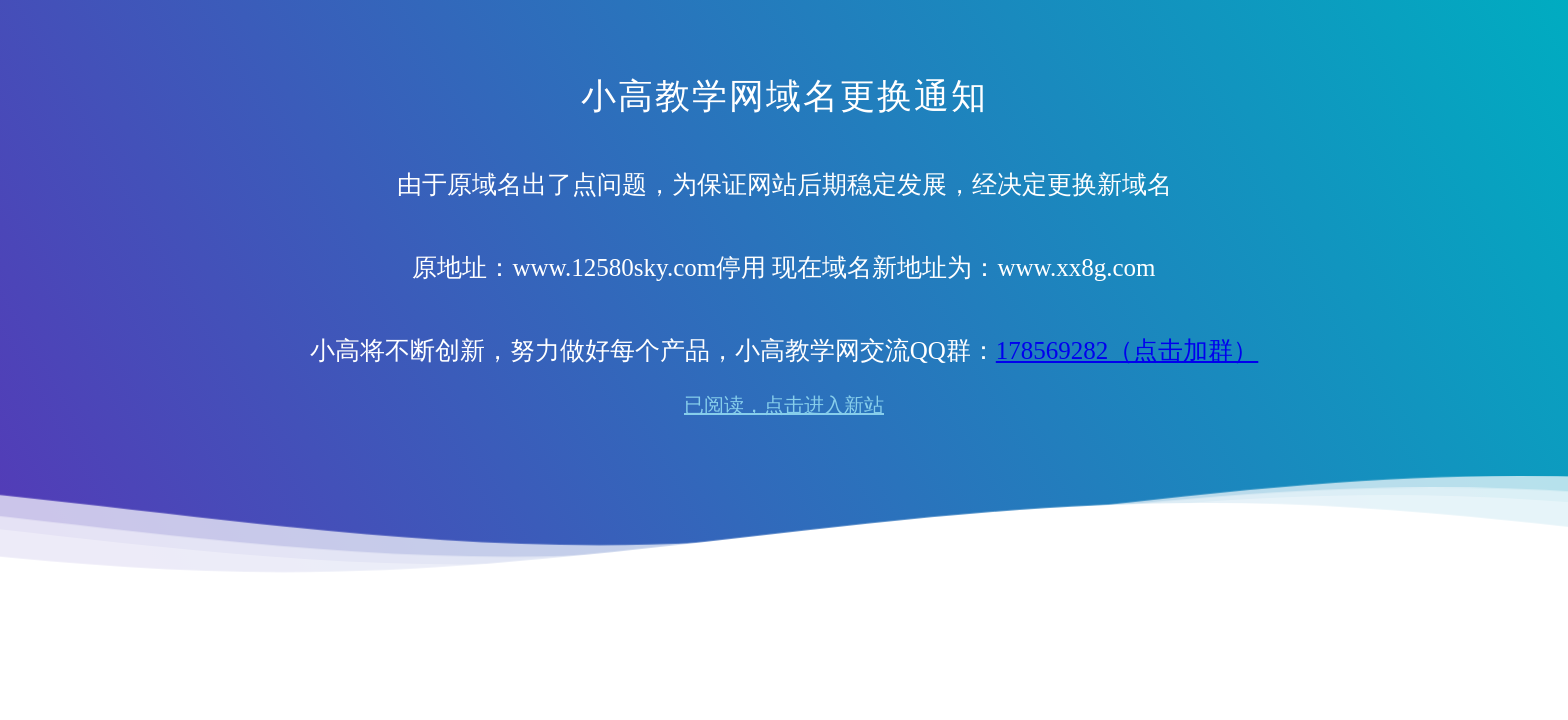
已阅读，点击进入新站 (784, 405)
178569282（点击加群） (1127, 350)
